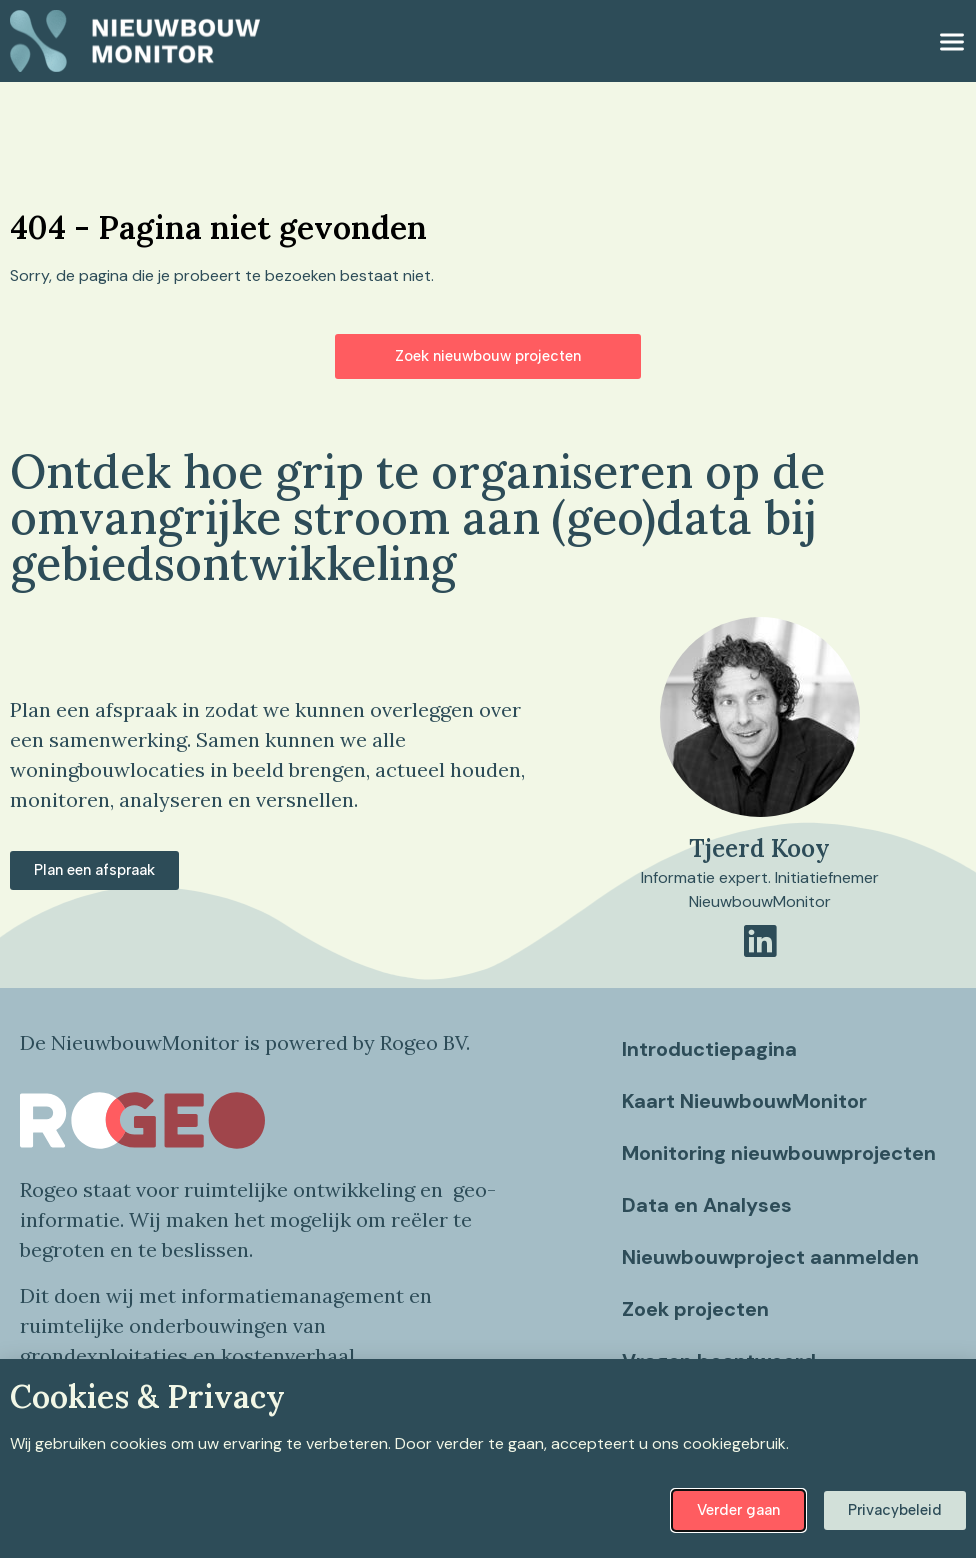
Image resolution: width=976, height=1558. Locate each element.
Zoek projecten (695, 1329)
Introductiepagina (709, 1049)
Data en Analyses (707, 1225)
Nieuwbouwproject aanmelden (770, 1277)
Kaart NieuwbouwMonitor (744, 1101)
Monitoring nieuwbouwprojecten (724, 1163)
